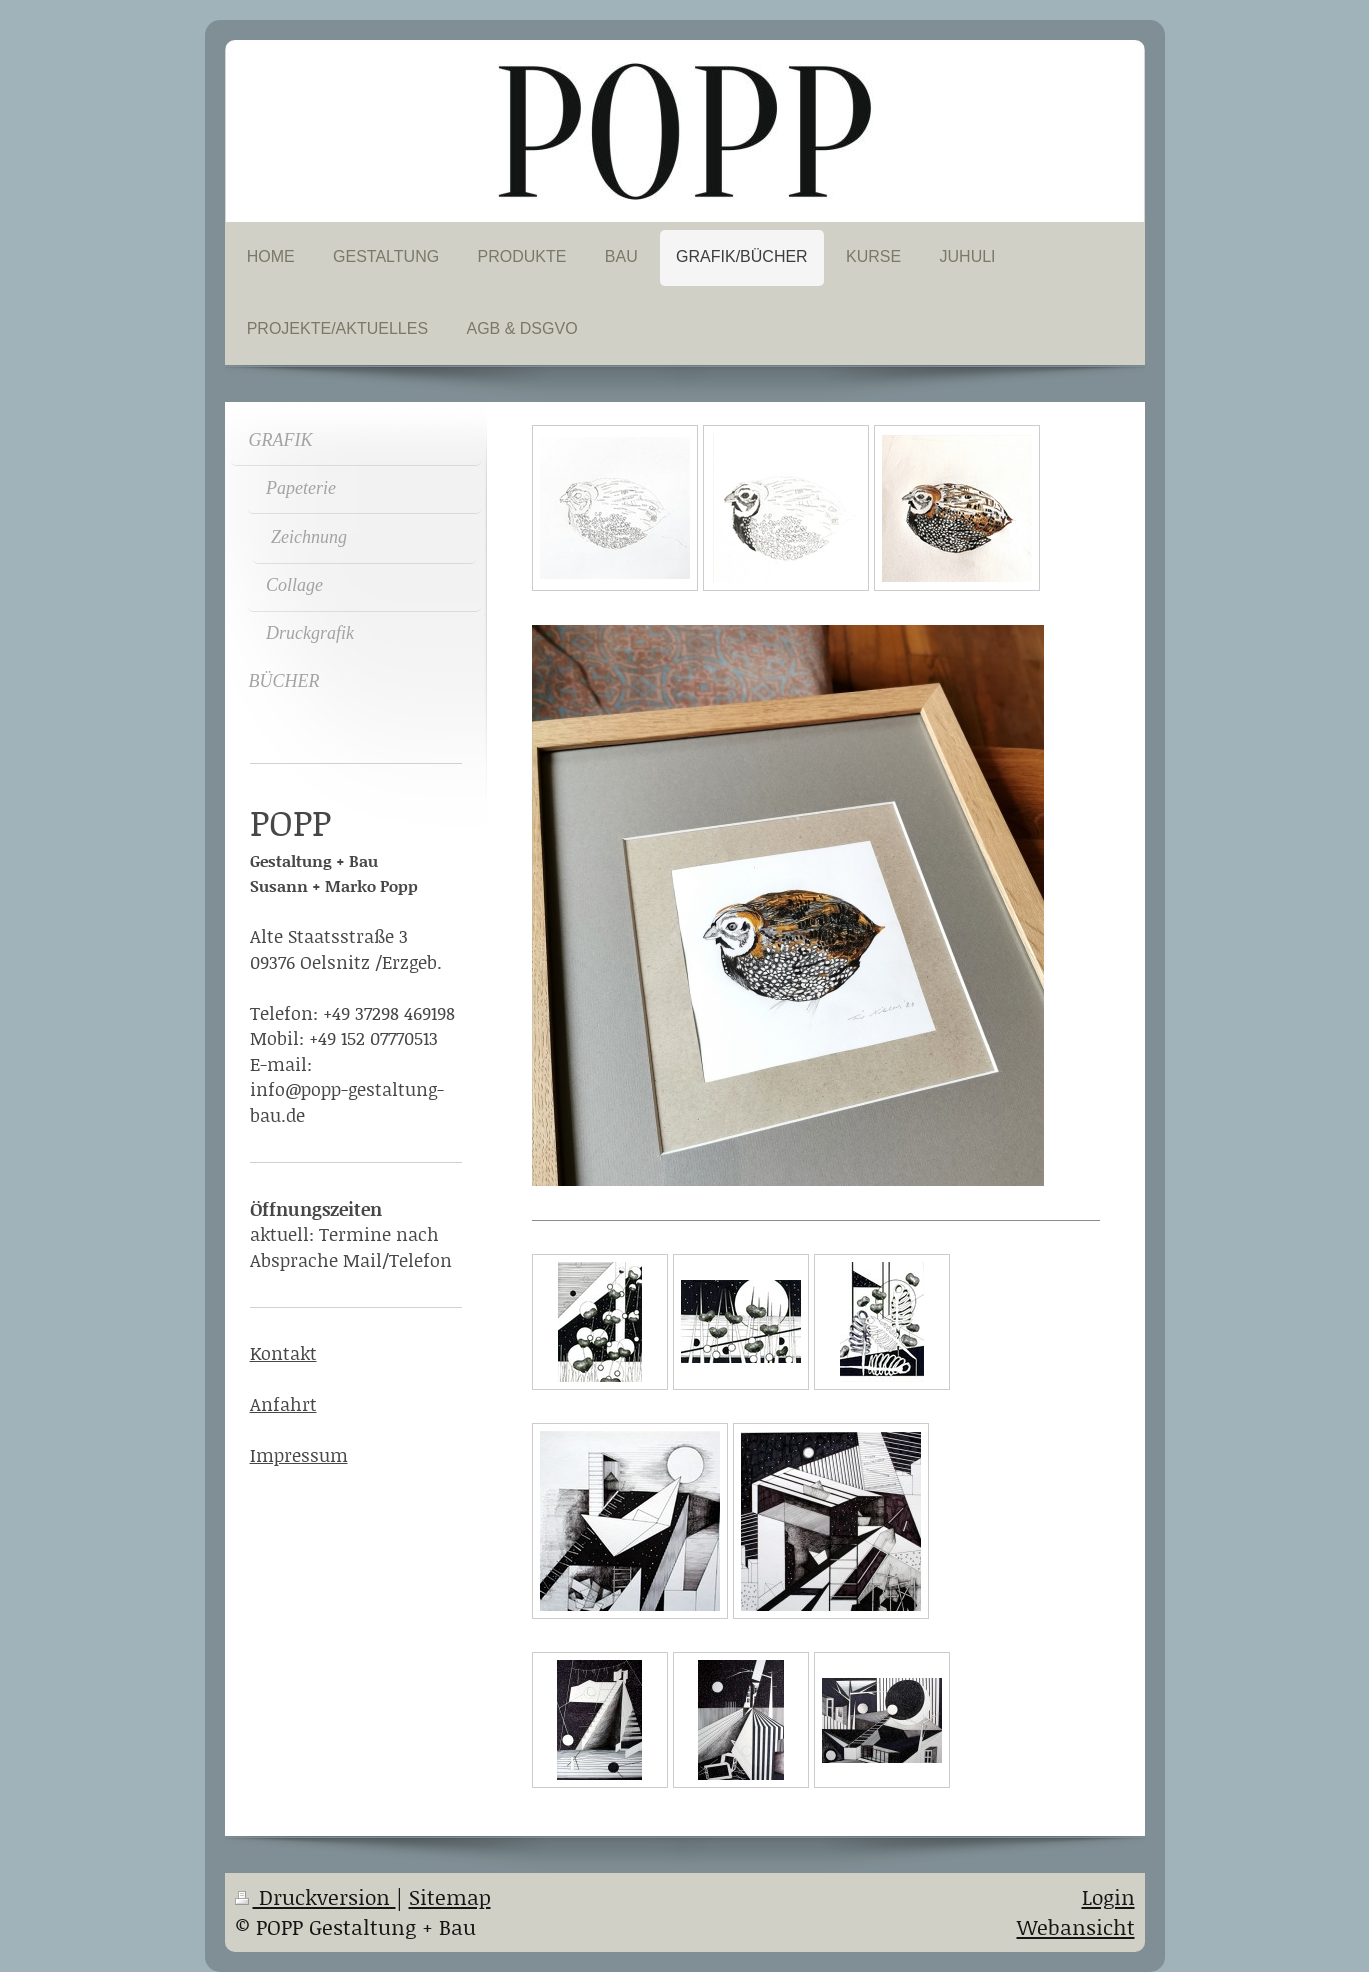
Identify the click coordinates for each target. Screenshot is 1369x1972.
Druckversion (315, 1897)
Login (1108, 1897)
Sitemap (450, 1897)
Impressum (299, 1455)
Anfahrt (283, 1404)
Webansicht (1076, 1927)
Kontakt (283, 1353)
